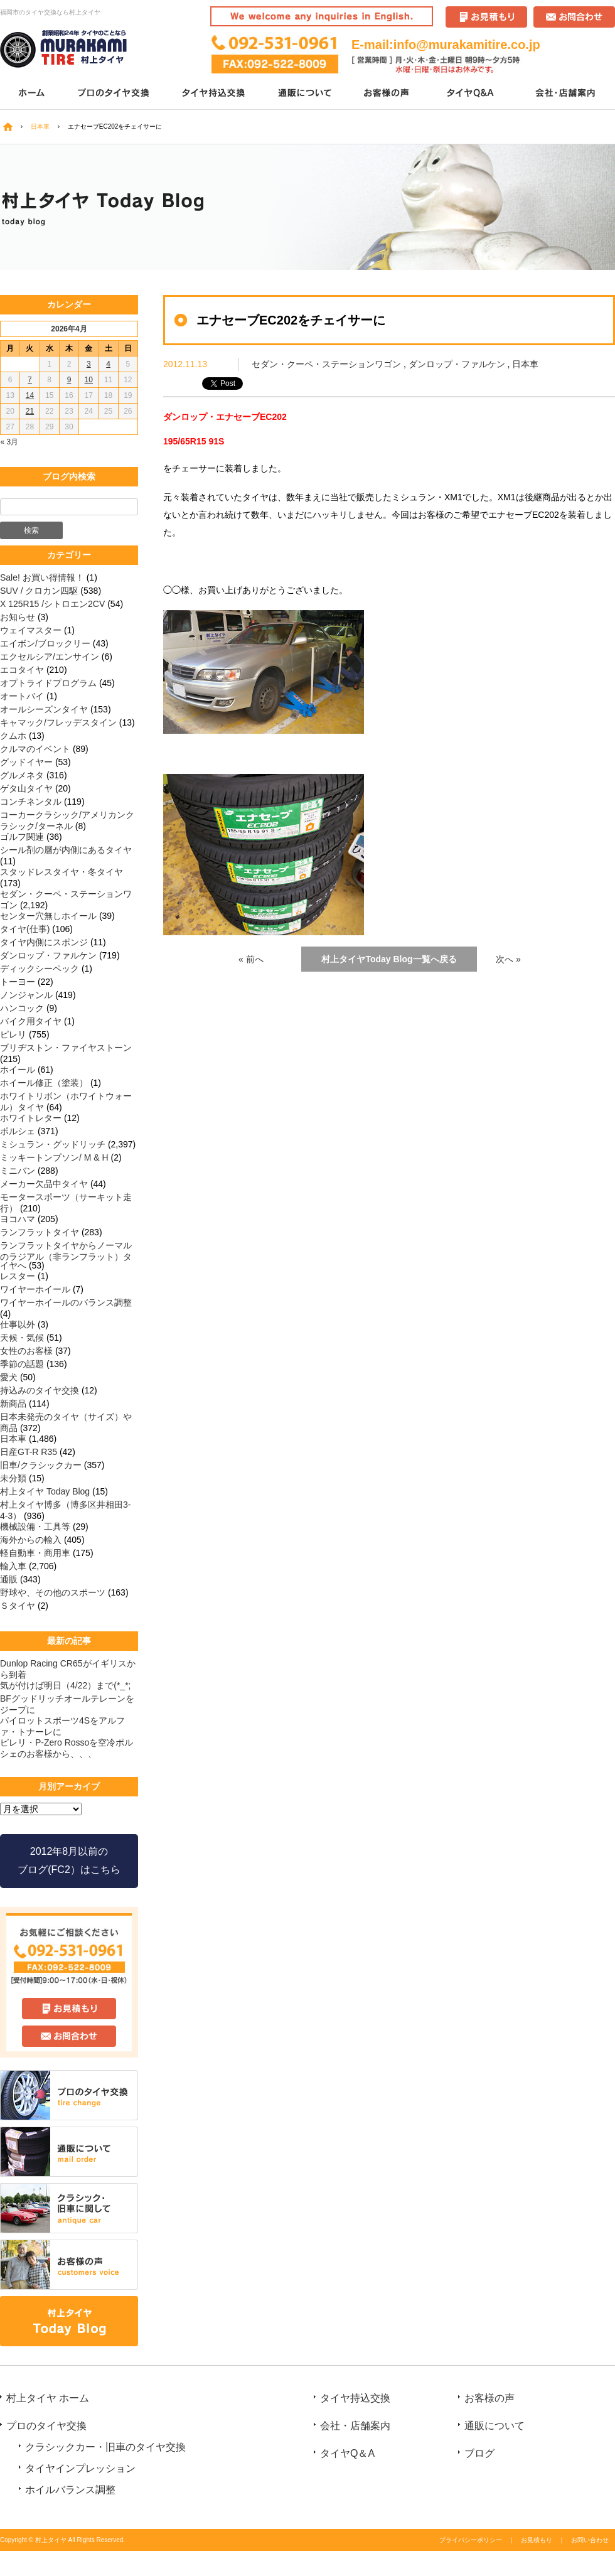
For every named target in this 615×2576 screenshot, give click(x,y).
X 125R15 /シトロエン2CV (52, 604)
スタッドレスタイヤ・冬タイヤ (61, 872)
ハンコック (22, 1008)
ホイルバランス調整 (70, 2489)
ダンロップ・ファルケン (457, 364)
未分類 (13, 1478)
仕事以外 (17, 1324)
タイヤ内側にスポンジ (44, 942)
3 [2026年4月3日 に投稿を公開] (89, 364)
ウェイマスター (31, 630)
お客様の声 (387, 93)
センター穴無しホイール (48, 916)
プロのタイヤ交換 (114, 93)
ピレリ (13, 1034)
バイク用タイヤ (31, 1021)
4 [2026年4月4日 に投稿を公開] (108, 364)
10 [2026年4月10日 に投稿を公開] (89, 379)
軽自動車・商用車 (35, 1553)
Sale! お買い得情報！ (42, 577)
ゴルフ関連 (22, 837)
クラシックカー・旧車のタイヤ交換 (105, 2447)
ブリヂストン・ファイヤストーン (66, 1048)
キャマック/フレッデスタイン (58, 722)
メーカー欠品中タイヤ (44, 1184)
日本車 (525, 364)
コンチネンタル (31, 802)
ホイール (17, 1070)
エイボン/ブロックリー (45, 643)
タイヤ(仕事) (25, 929)
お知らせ (17, 617)
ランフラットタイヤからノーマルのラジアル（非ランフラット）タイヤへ (66, 1255)
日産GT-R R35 (28, 1452)
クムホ (13, 736)
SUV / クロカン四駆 (39, 591)
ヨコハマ (17, 1219)
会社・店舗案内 (566, 93)
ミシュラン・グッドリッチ (52, 1144)
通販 (9, 1579)
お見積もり (536, 2539)
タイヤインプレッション (80, 2468)
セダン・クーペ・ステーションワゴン (326, 364)
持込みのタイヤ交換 (39, 1390)
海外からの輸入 (31, 1540)
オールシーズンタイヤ (44, 709)
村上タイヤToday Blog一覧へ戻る (388, 959)
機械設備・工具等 (35, 1526)
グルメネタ (22, 775)
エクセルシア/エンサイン (49, 657)
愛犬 (9, 1377)
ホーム (31, 93)
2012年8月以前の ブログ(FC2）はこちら (69, 1860)
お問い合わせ (590, 2539)
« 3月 (10, 441)
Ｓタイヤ (17, 1606)
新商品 (13, 1403)
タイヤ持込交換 (215, 93)
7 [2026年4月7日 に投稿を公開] (30, 379)
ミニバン (17, 1171)
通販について (306, 93)
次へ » (508, 959)
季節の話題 (22, 1364)
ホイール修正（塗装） (44, 1083)
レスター (17, 1276)
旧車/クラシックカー (41, 1465)
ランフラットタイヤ (39, 1232)
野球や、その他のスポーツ (52, 1592)
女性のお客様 (26, 1351)
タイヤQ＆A (472, 93)
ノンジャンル (26, 995)
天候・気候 (22, 1338)
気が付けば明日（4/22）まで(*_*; (65, 1685)
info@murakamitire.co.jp (466, 44)
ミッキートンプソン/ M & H (54, 1157)
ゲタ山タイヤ (26, 788)
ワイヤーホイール (35, 1289)
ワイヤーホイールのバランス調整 (66, 1302)
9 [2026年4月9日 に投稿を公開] (69, 379)
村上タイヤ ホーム (47, 2398)
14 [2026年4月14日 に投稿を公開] (30, 395)
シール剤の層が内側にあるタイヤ (66, 850)
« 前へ (251, 959)
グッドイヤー (26, 762)
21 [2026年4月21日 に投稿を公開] (30, 411)
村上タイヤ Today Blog (45, 1491)
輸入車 (13, 1566)
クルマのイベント (35, 749)
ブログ (479, 2453)
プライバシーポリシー (470, 2539)
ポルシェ (17, 1131)
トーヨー (17, 982)
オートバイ (22, 696)
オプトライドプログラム (48, 683)
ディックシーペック (39, 968)
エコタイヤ (22, 670)
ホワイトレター (31, 1118)
